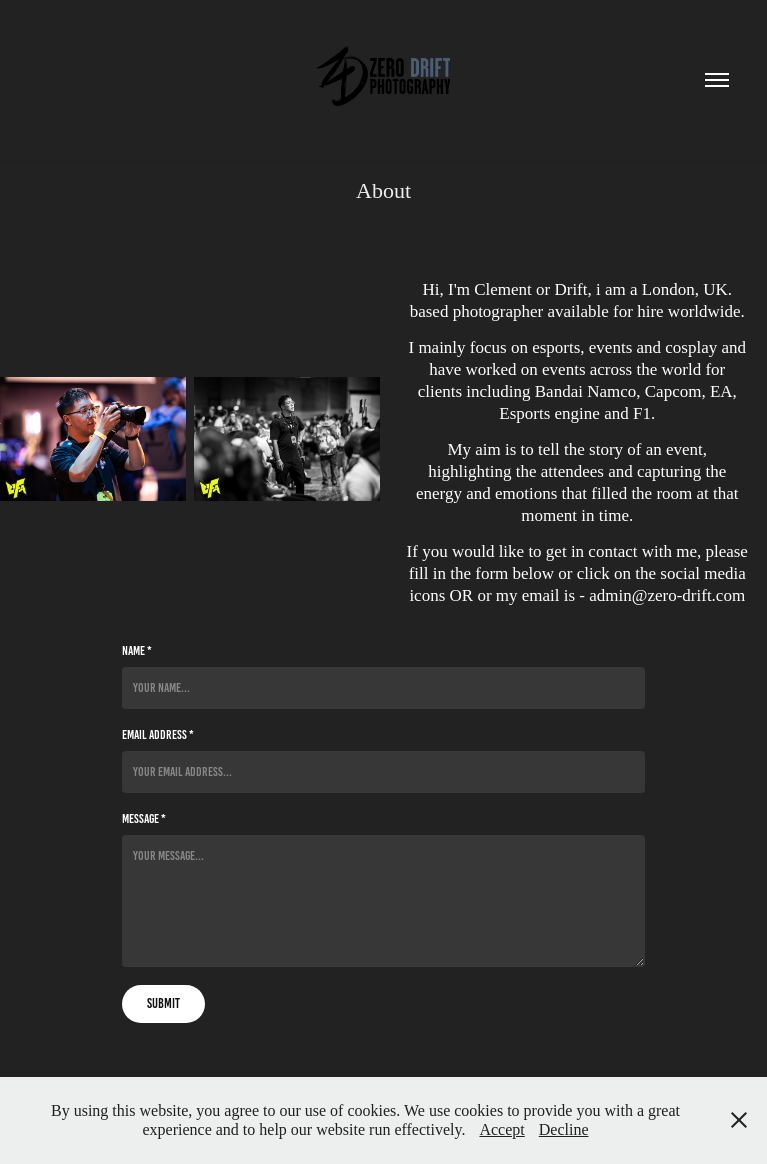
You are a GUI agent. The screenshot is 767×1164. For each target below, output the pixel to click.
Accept (501, 1129)
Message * (144, 819)
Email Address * (158, 735)
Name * (137, 651)
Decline (564, 1129)
